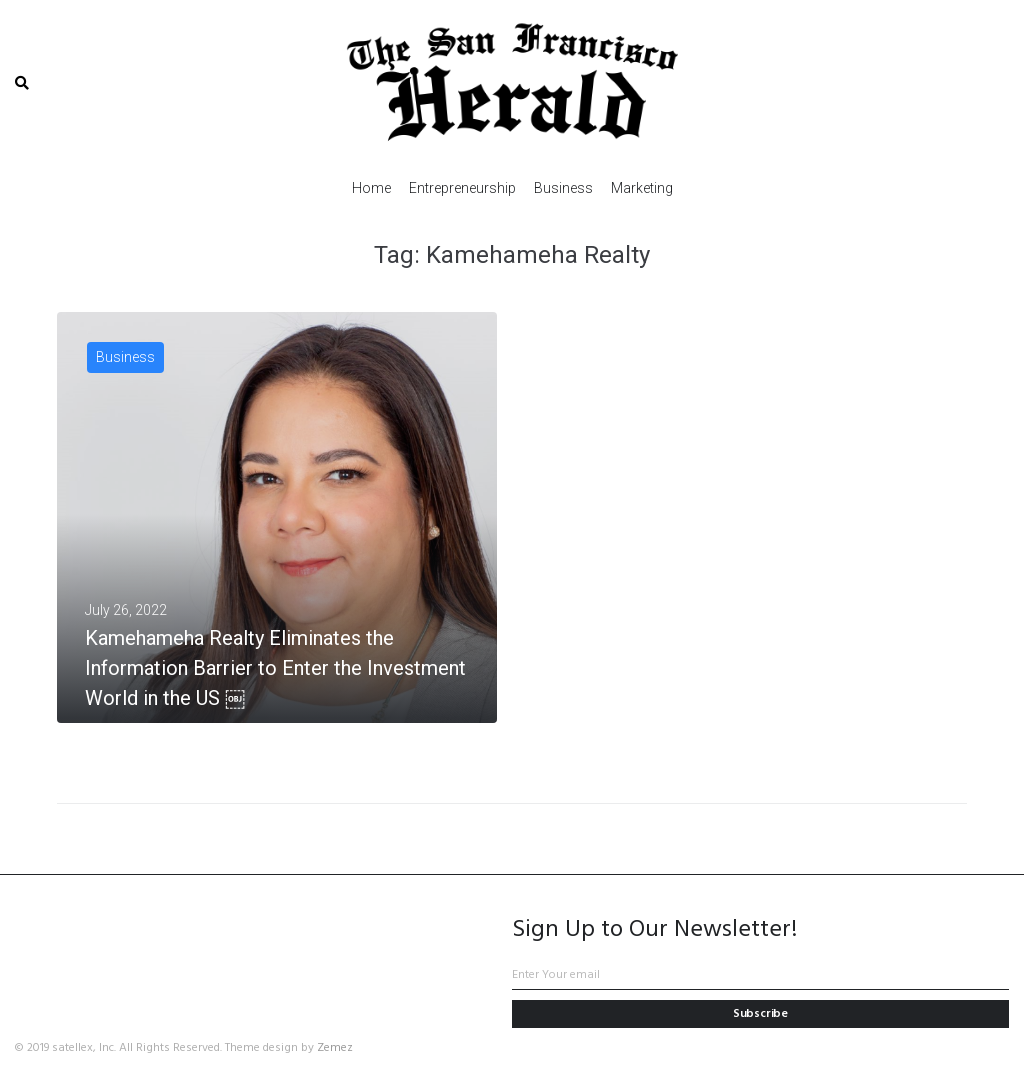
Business (125, 357)
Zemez (335, 1048)
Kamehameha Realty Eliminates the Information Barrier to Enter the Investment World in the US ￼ (275, 668)
